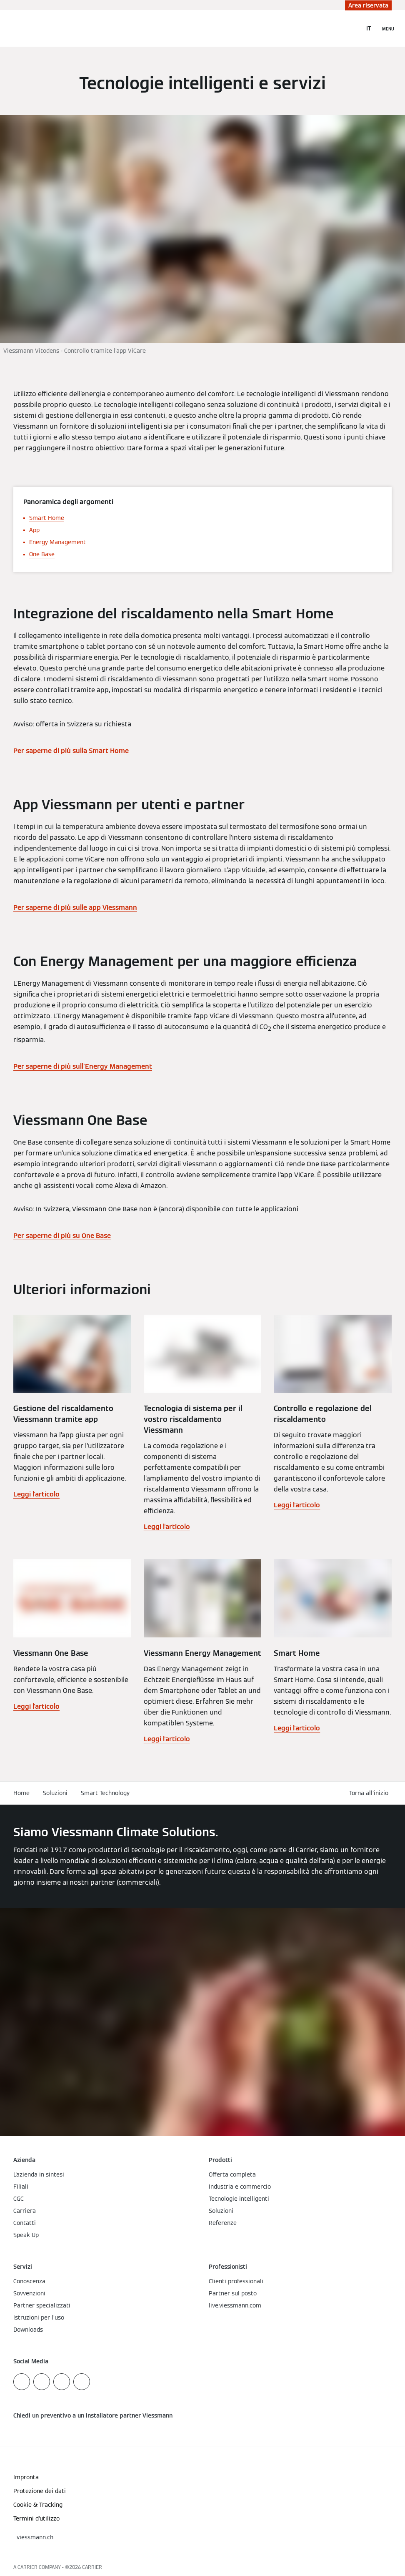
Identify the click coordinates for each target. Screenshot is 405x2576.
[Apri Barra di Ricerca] (351, 28)
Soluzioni (55, 1793)
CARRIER (92, 2567)
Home (21, 1793)
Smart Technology (105, 1793)
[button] (370, 1793)
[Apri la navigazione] (388, 28)
